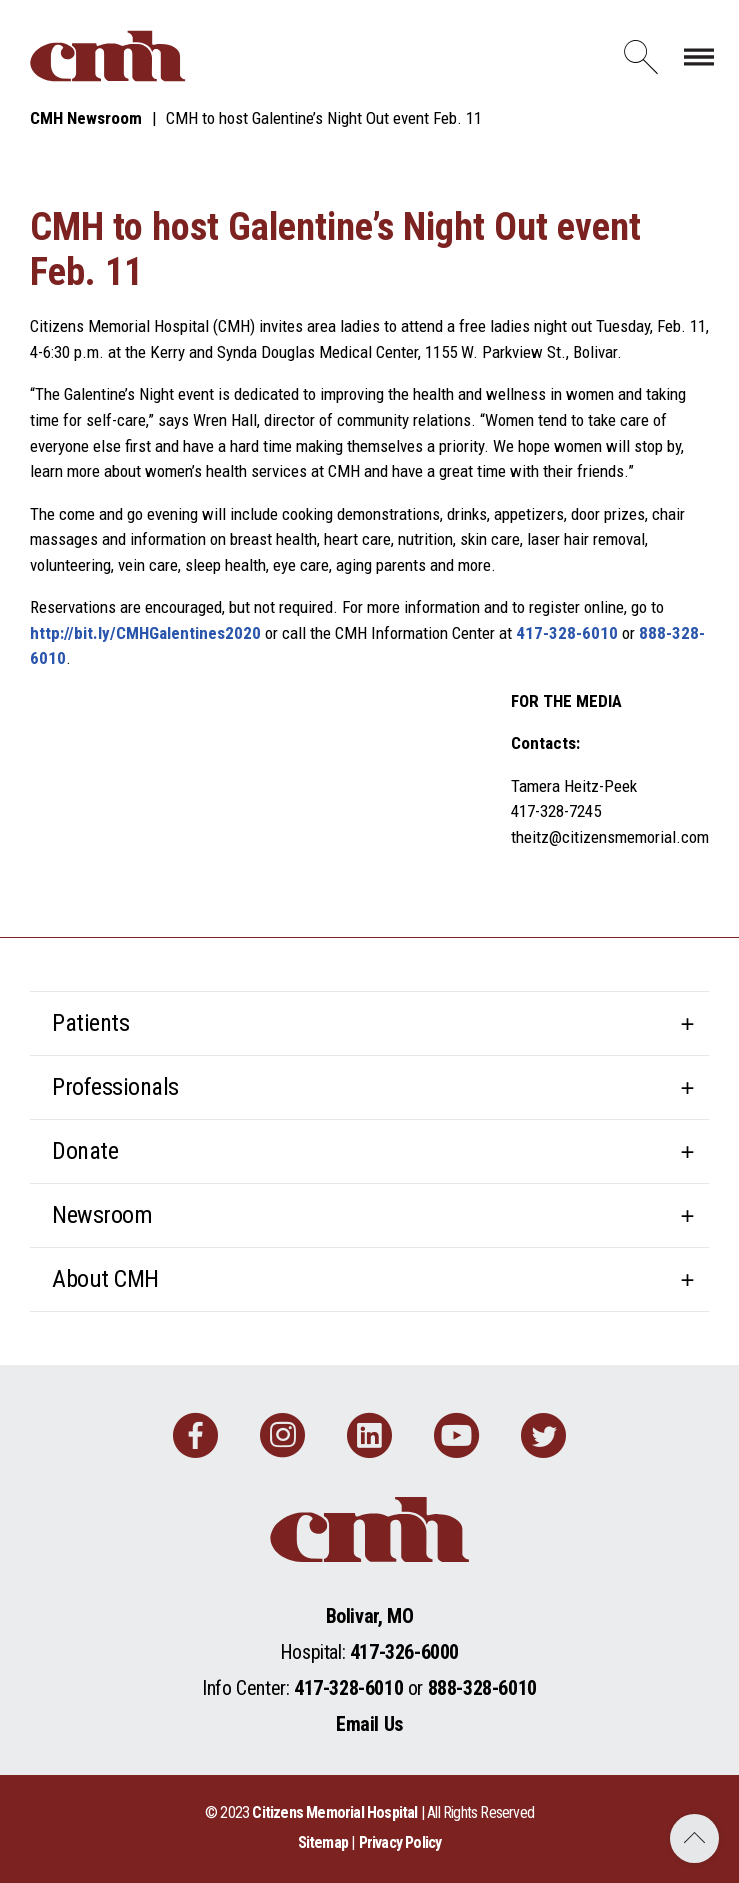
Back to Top (694, 1838)
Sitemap (323, 1842)
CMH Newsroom (86, 118)
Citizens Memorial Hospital (334, 1812)
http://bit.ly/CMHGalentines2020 (145, 633)
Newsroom (102, 1215)
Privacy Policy (400, 1842)
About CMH (105, 1279)
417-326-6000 (404, 1652)
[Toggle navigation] (699, 55)
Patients (90, 1023)
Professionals (115, 1087)
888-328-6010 (482, 1688)
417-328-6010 (567, 633)
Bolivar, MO (370, 1616)
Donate (85, 1151)
